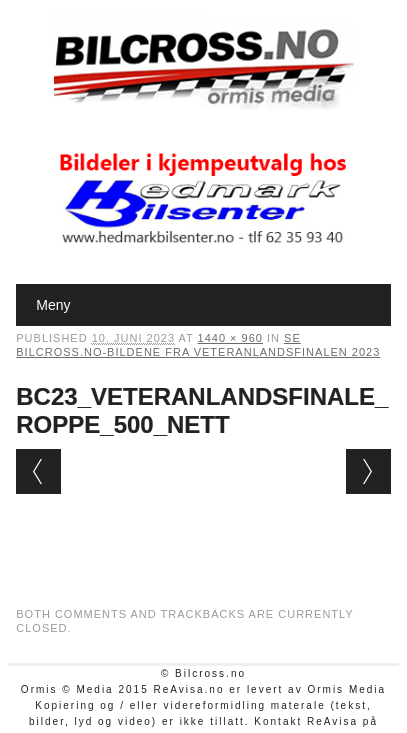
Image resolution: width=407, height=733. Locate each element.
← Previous (38, 471)
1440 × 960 (230, 338)
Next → (368, 471)
